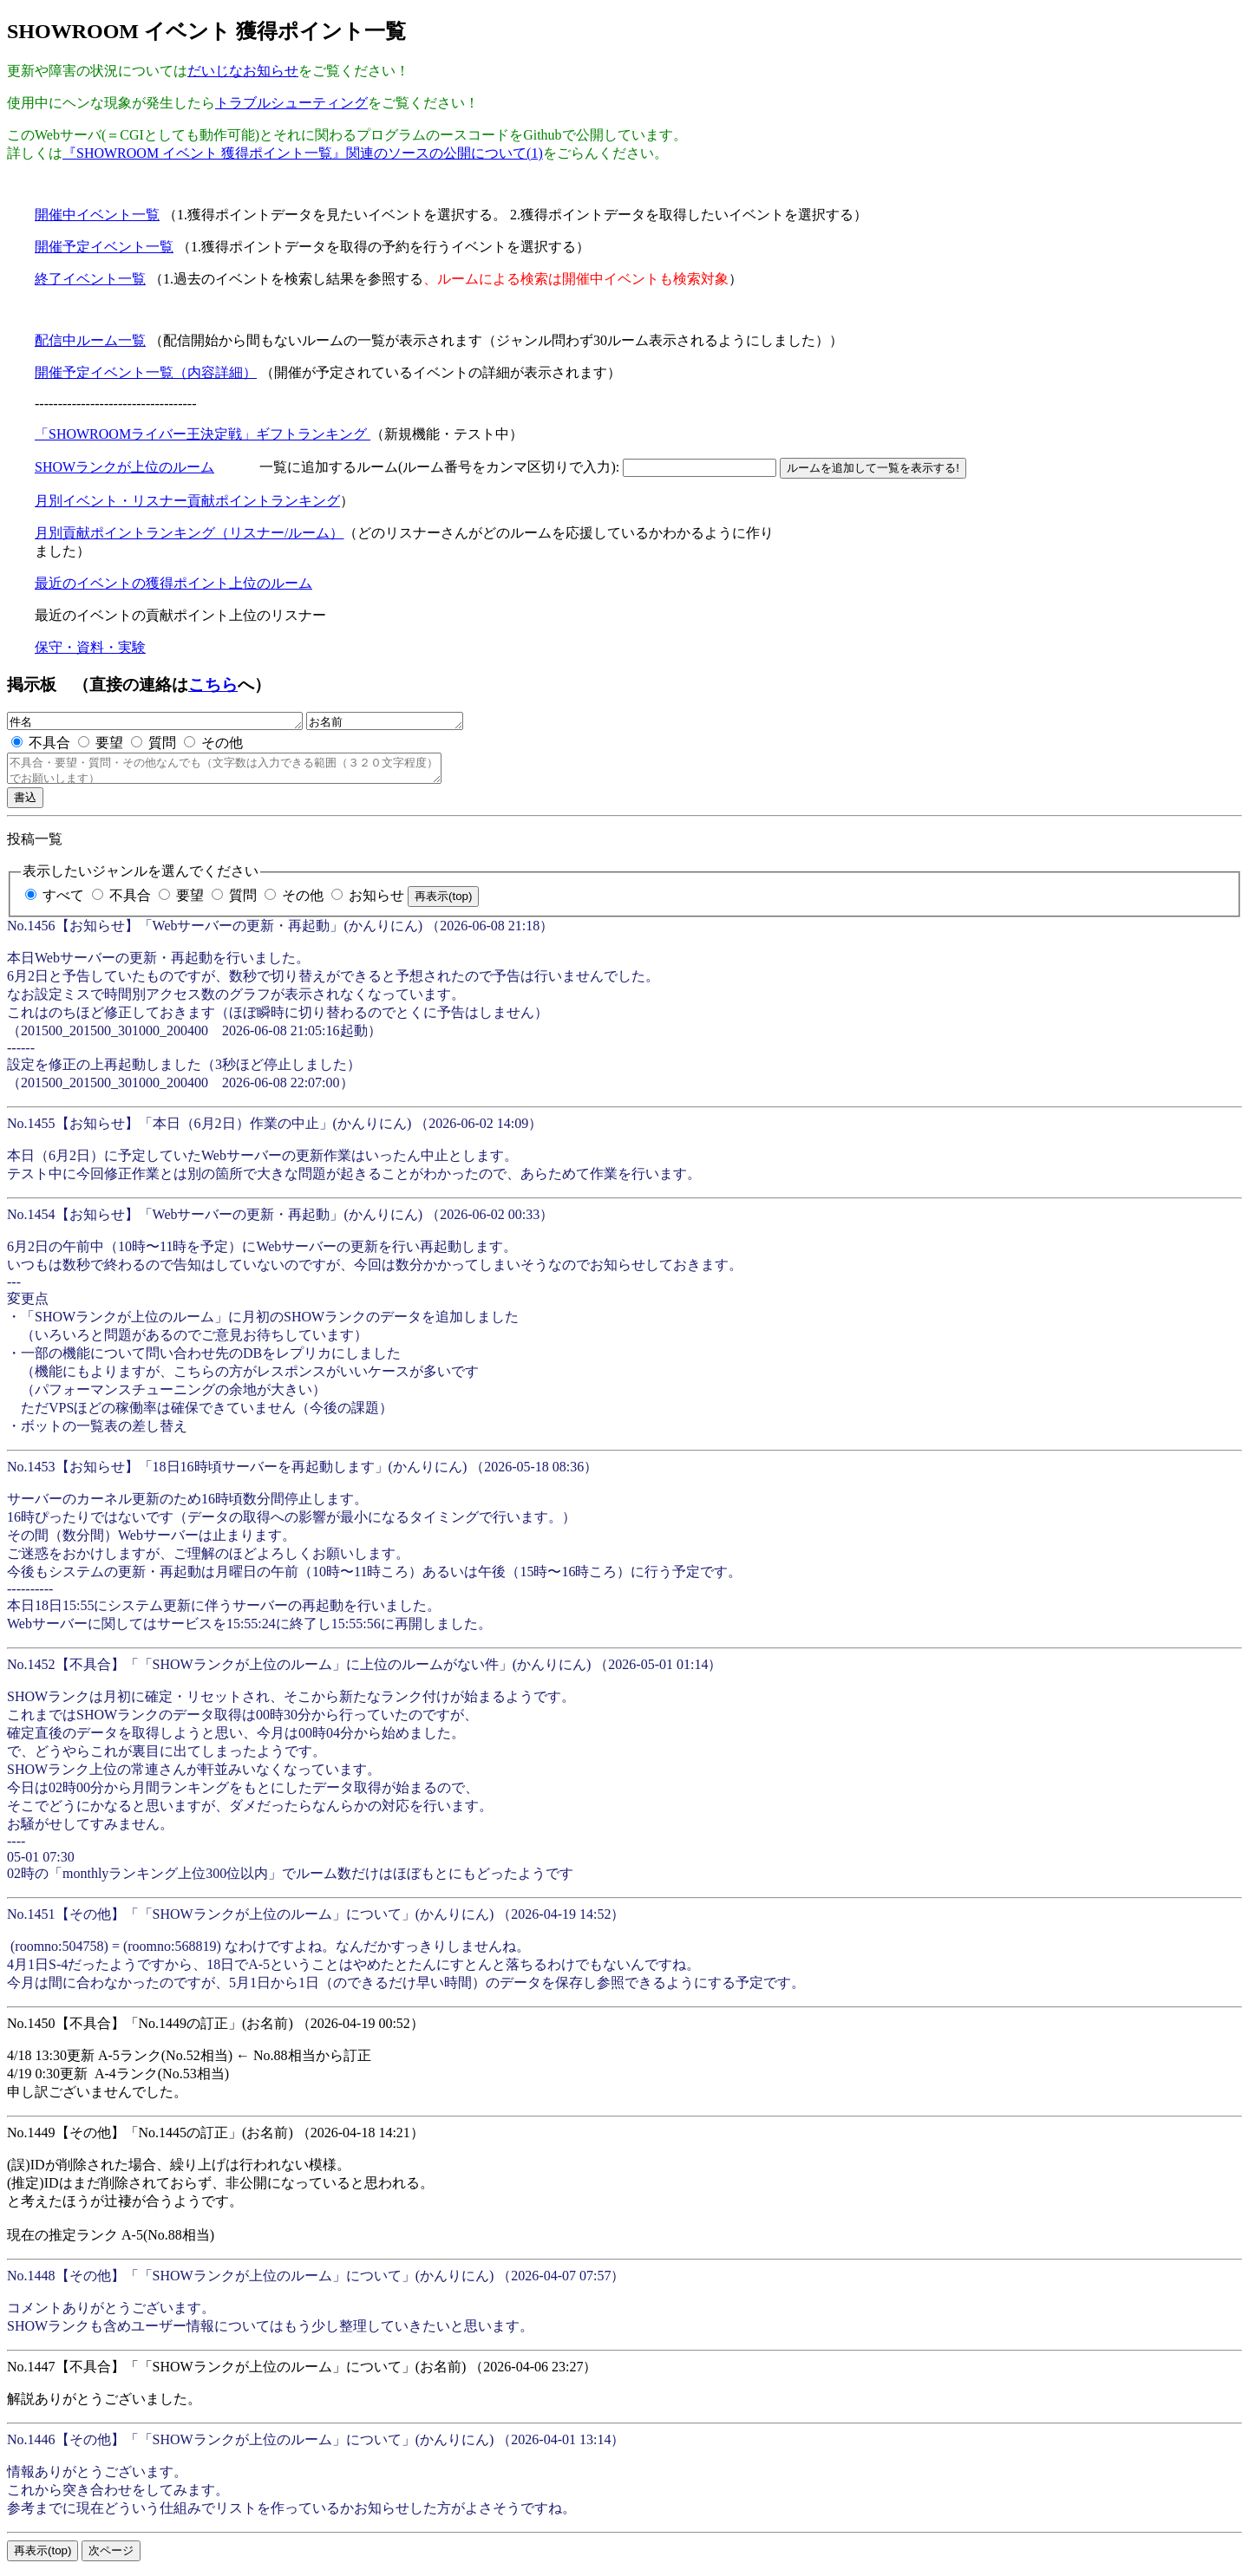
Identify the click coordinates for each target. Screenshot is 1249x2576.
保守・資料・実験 (90, 647)
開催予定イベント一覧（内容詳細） (146, 372)
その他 (222, 745)
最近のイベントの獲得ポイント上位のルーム (173, 583)
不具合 (49, 745)
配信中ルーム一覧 (90, 340)
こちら (213, 684)
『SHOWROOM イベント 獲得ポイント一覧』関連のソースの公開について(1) (302, 153)
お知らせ (376, 903)
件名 (172, 722)
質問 (162, 745)
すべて (63, 903)
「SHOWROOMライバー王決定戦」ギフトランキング (202, 434)
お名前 (428, 722)
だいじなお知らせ (242, 70)
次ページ (111, 2558)
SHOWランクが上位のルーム (124, 467)
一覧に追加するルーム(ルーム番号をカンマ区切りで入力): (441, 467)
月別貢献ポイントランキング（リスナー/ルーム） (189, 532)
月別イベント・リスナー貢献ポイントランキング (187, 500)
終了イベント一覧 (90, 278)
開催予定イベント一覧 (104, 246)
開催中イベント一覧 (97, 214)
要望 (109, 745)
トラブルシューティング (291, 102)
